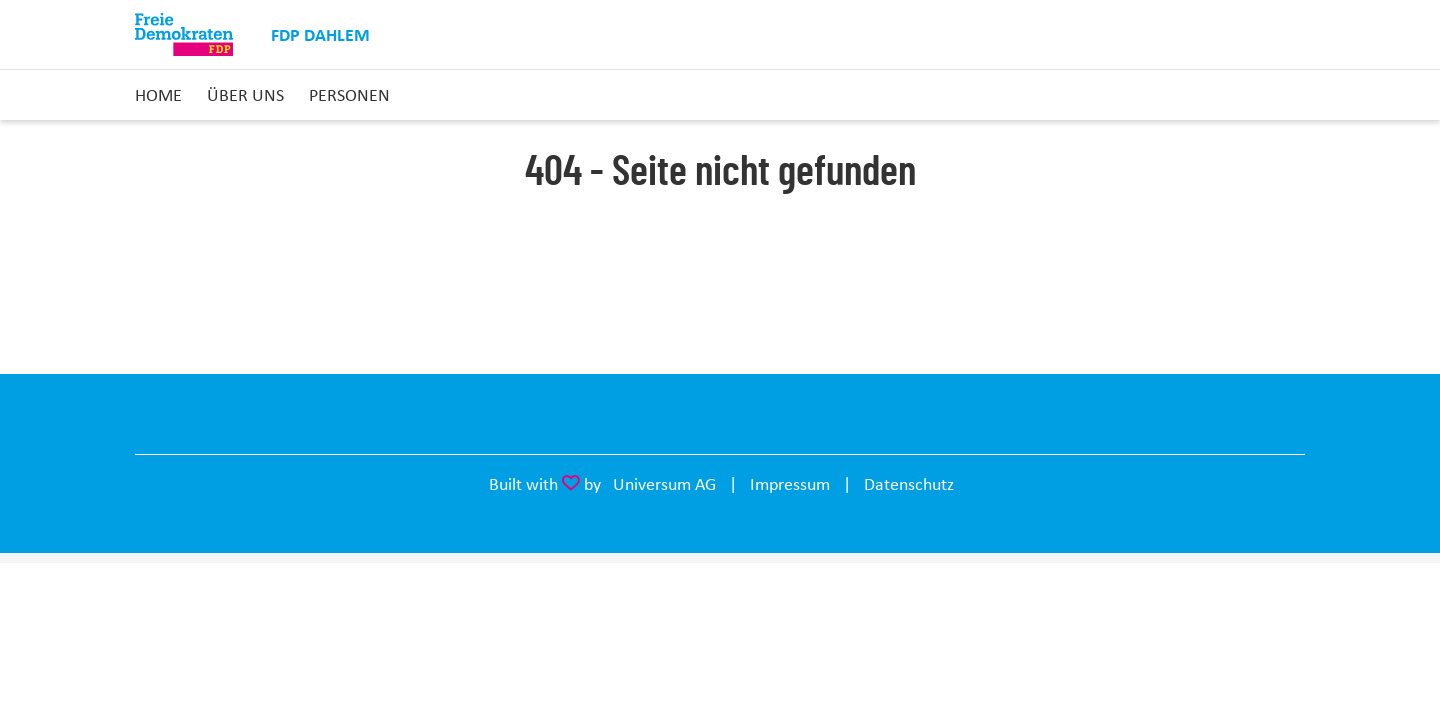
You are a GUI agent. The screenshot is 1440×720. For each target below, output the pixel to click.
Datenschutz (909, 484)
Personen (349, 95)
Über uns (245, 95)
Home (158, 95)
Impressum (790, 484)
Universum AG (664, 484)
